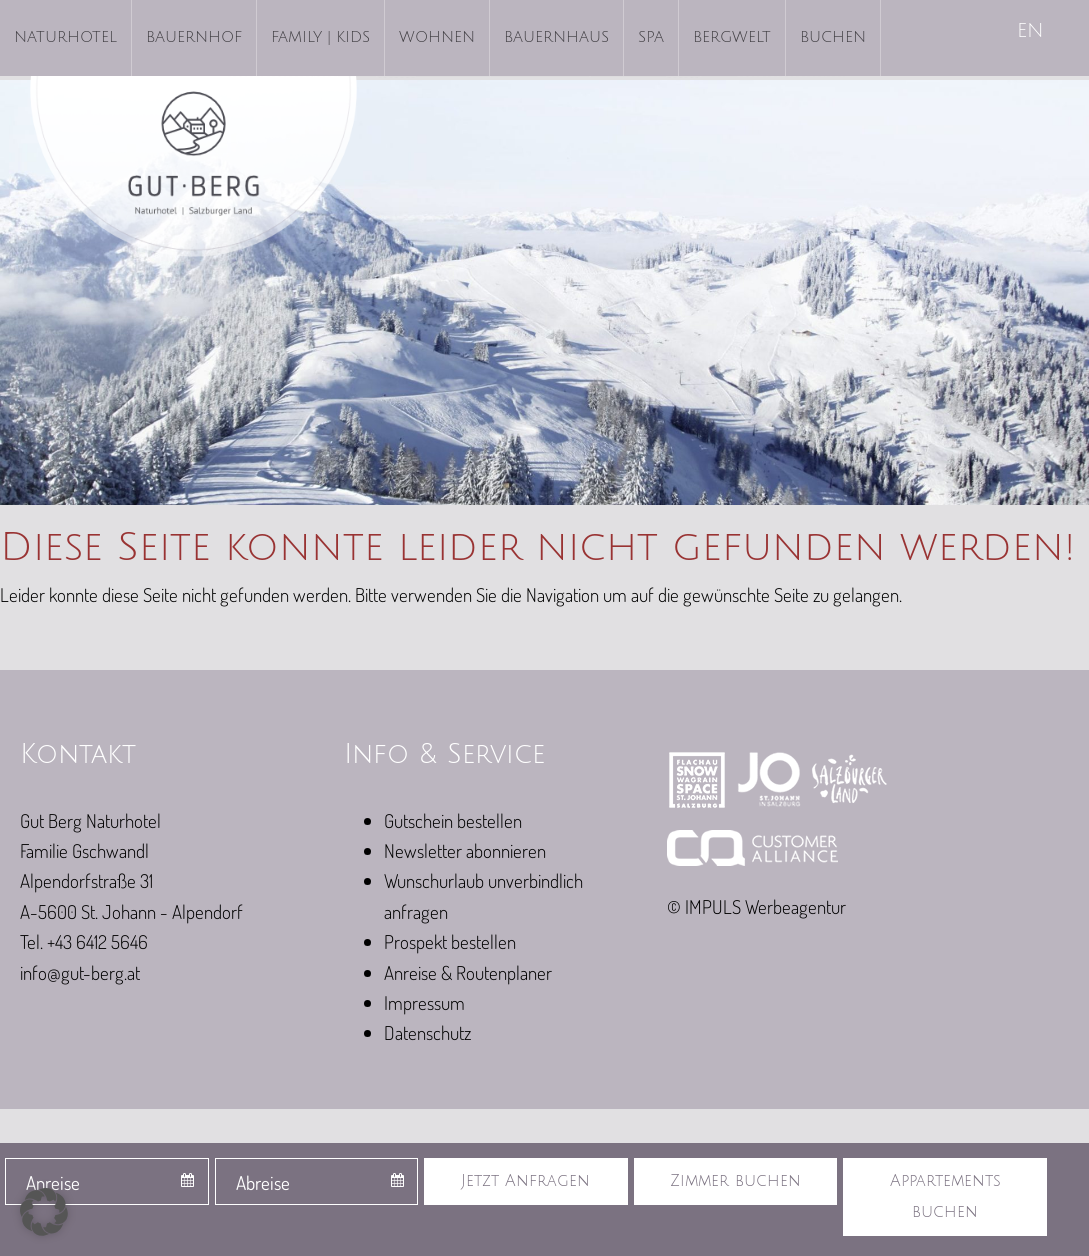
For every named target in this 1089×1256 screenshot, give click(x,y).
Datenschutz (427, 1032)
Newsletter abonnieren (465, 850)
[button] (44, 1212)
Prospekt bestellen (450, 941)
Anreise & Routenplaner (468, 972)
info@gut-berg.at (80, 972)
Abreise (263, 1182)
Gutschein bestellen (453, 820)
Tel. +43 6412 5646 (84, 941)
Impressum (424, 1002)
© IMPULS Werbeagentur (756, 906)
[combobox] (107, 1181)
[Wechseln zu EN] (1032, 32)
